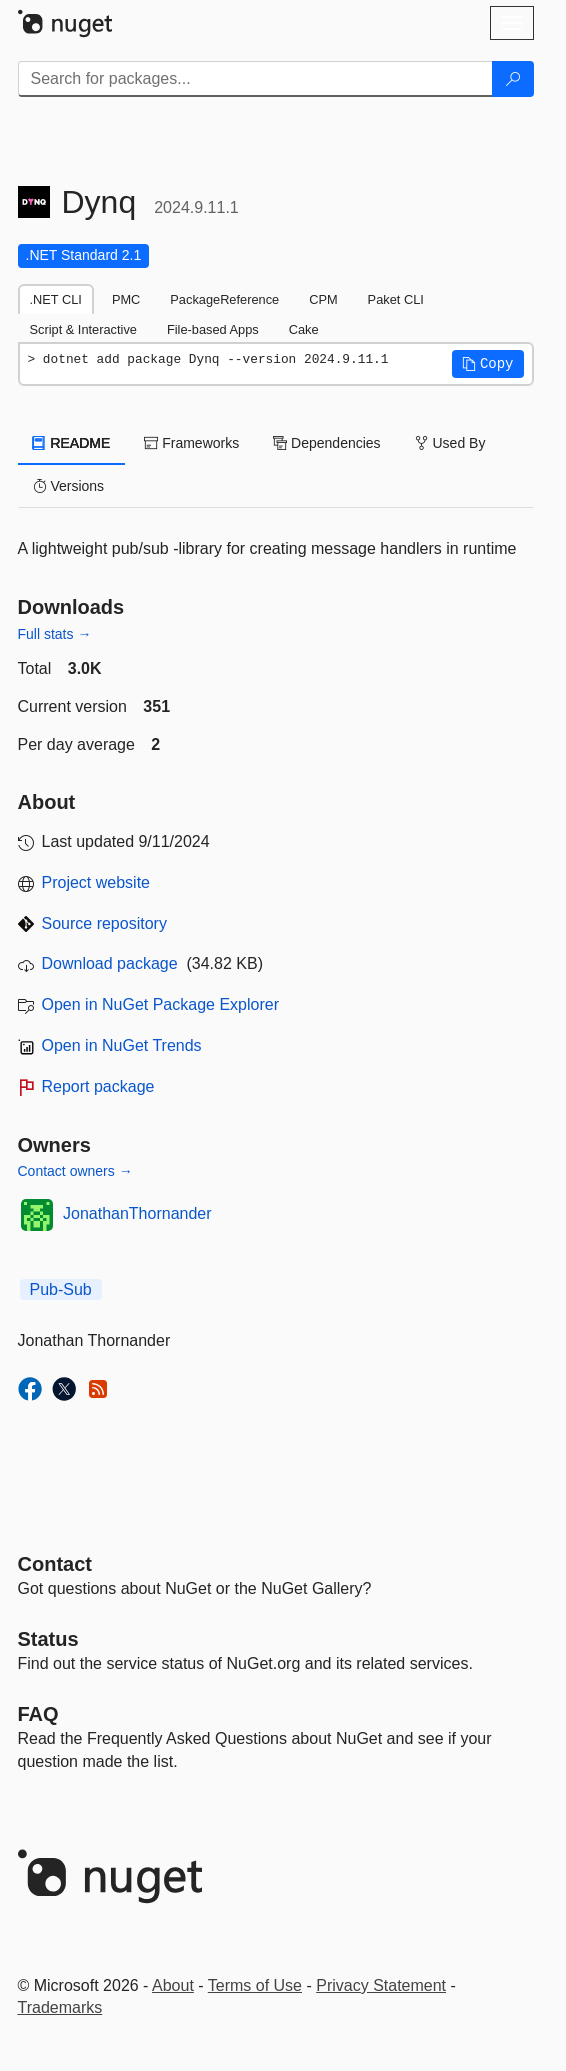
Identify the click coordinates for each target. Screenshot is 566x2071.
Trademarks (60, 2007)
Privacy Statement (381, 1985)
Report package (98, 1086)
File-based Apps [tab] (213, 329)
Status (48, 1639)
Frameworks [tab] (191, 443)
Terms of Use (255, 1985)
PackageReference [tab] (224, 299)
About (173, 1985)
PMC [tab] (126, 299)
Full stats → (55, 634)
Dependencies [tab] (326, 443)
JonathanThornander (137, 1213)
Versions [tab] (69, 486)
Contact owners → (75, 1171)
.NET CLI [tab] (56, 299)
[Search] (513, 79)
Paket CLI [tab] (396, 299)
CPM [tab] (323, 299)
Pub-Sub (61, 1289)
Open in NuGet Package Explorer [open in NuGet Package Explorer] (160, 1004)
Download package (110, 963)
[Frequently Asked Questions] (38, 1714)
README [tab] (72, 443)
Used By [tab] (450, 443)
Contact (55, 1564)
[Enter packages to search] (255, 79)
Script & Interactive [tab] (83, 329)
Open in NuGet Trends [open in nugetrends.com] (122, 1045)
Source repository (104, 923)
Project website (96, 882)
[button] (488, 364)
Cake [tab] (304, 329)
